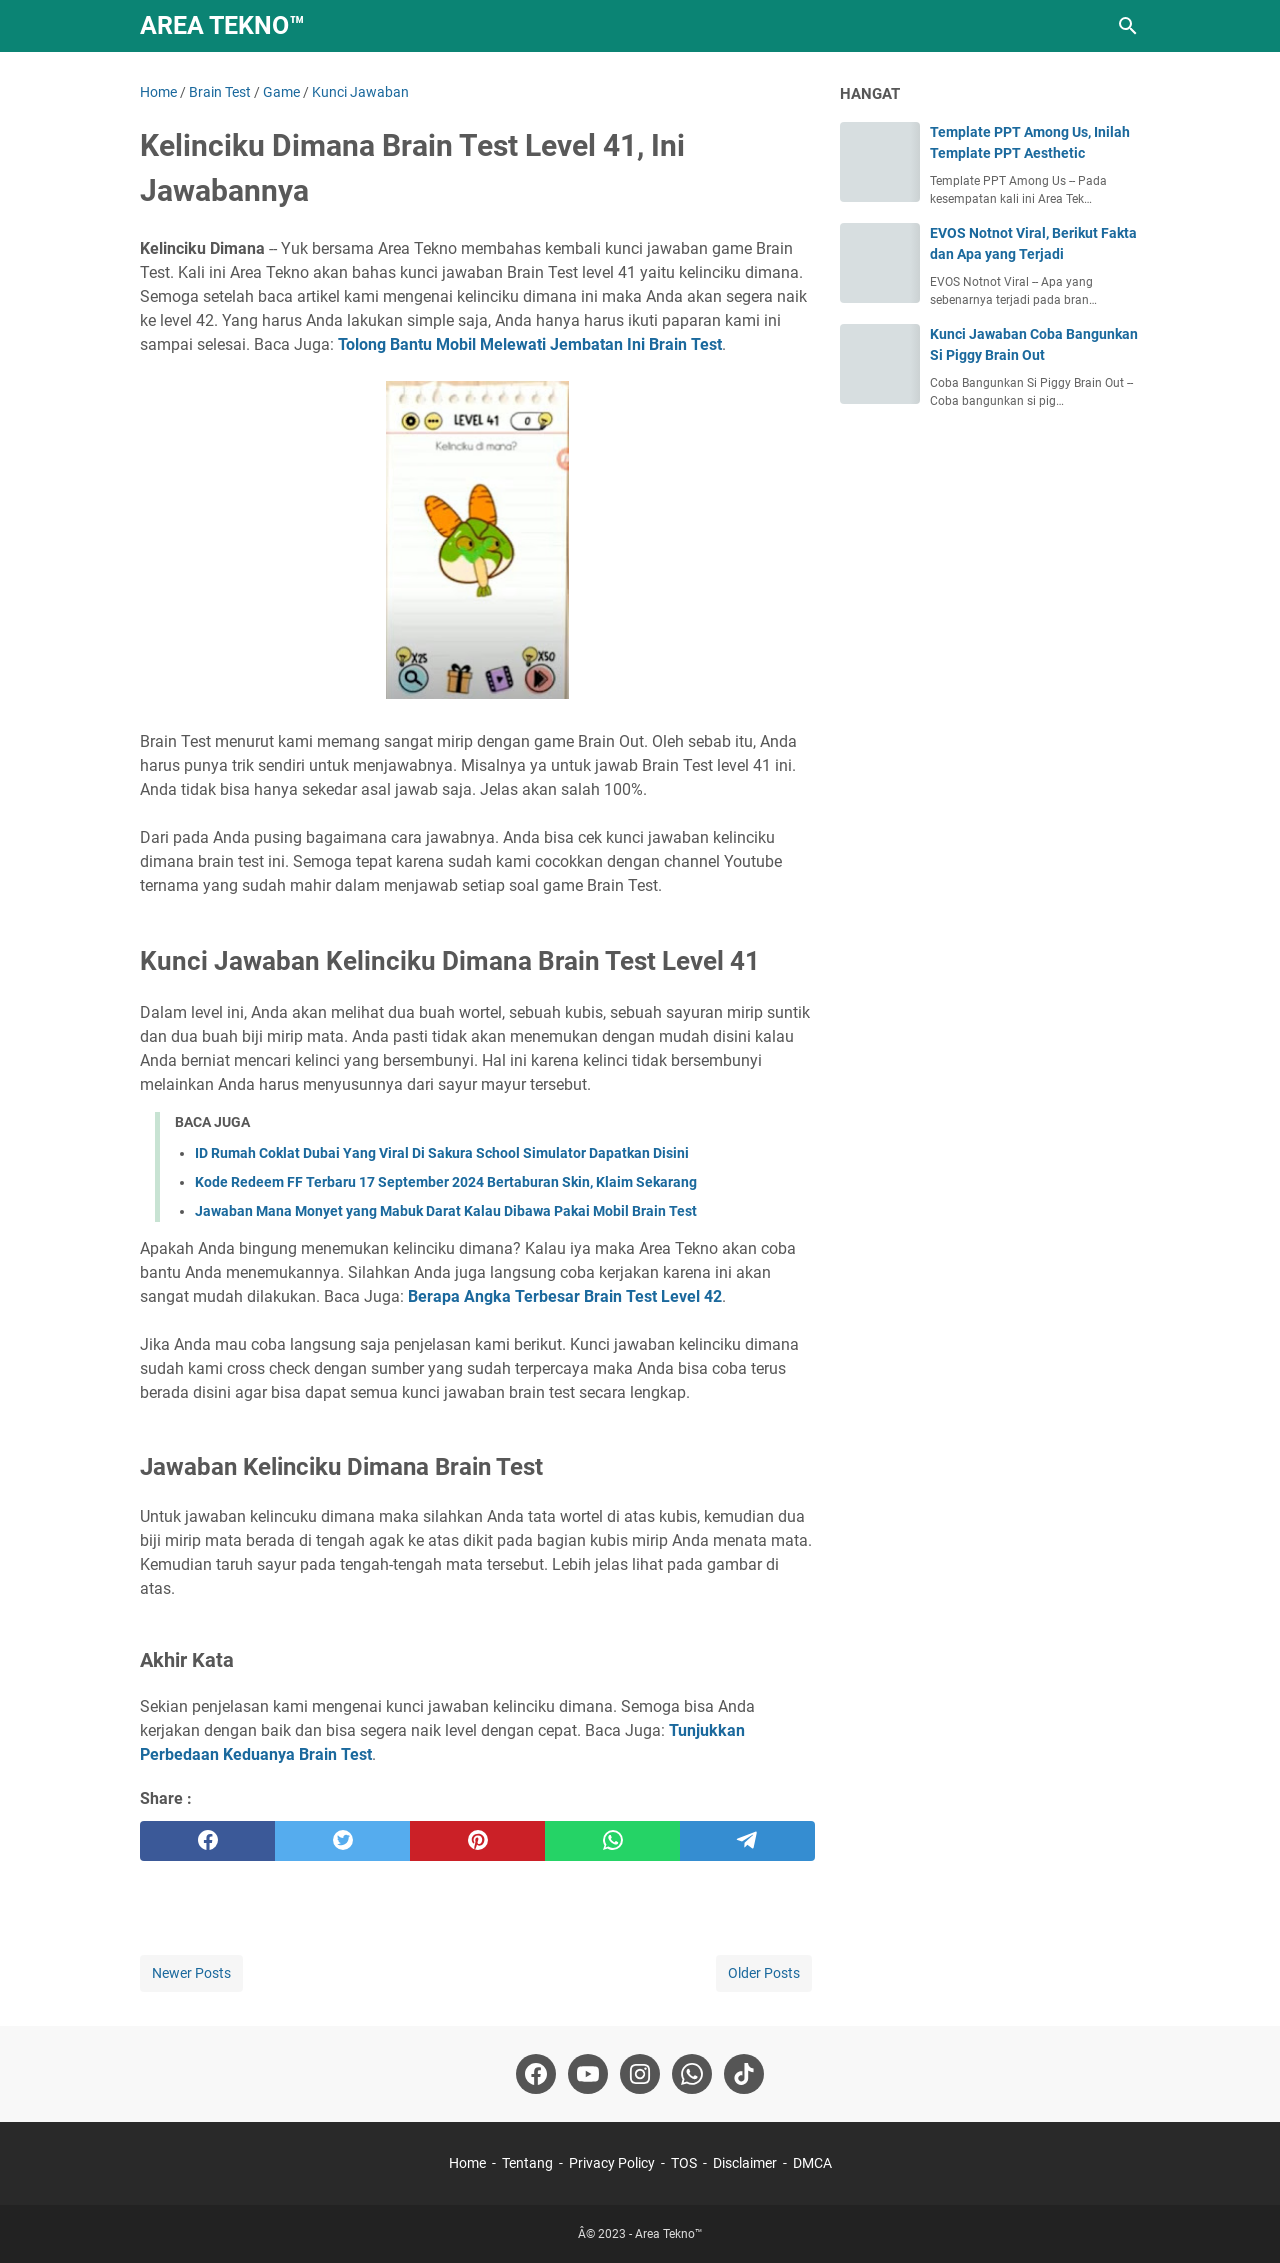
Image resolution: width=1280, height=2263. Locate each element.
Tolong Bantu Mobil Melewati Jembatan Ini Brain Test (530, 344)
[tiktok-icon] (744, 2074)
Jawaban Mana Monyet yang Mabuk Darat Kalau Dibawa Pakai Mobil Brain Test (446, 1211)
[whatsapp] (612, 1841)
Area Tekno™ (222, 25)
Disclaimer (745, 2163)
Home (467, 2163)
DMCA (812, 2163)
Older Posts (764, 1973)
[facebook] (207, 1841)
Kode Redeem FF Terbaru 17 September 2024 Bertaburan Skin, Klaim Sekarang (446, 1182)
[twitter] (342, 1841)
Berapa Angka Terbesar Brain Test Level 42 (565, 1296)
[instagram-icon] (640, 2074)
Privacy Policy (612, 2163)
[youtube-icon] (588, 2074)
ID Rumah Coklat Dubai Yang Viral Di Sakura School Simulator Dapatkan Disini (442, 1153)
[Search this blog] (1128, 26)
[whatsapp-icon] (692, 2074)
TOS (684, 2163)
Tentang (527, 2163)
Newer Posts (191, 1973)
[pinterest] (477, 1841)
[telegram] (747, 1841)
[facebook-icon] (536, 2074)
